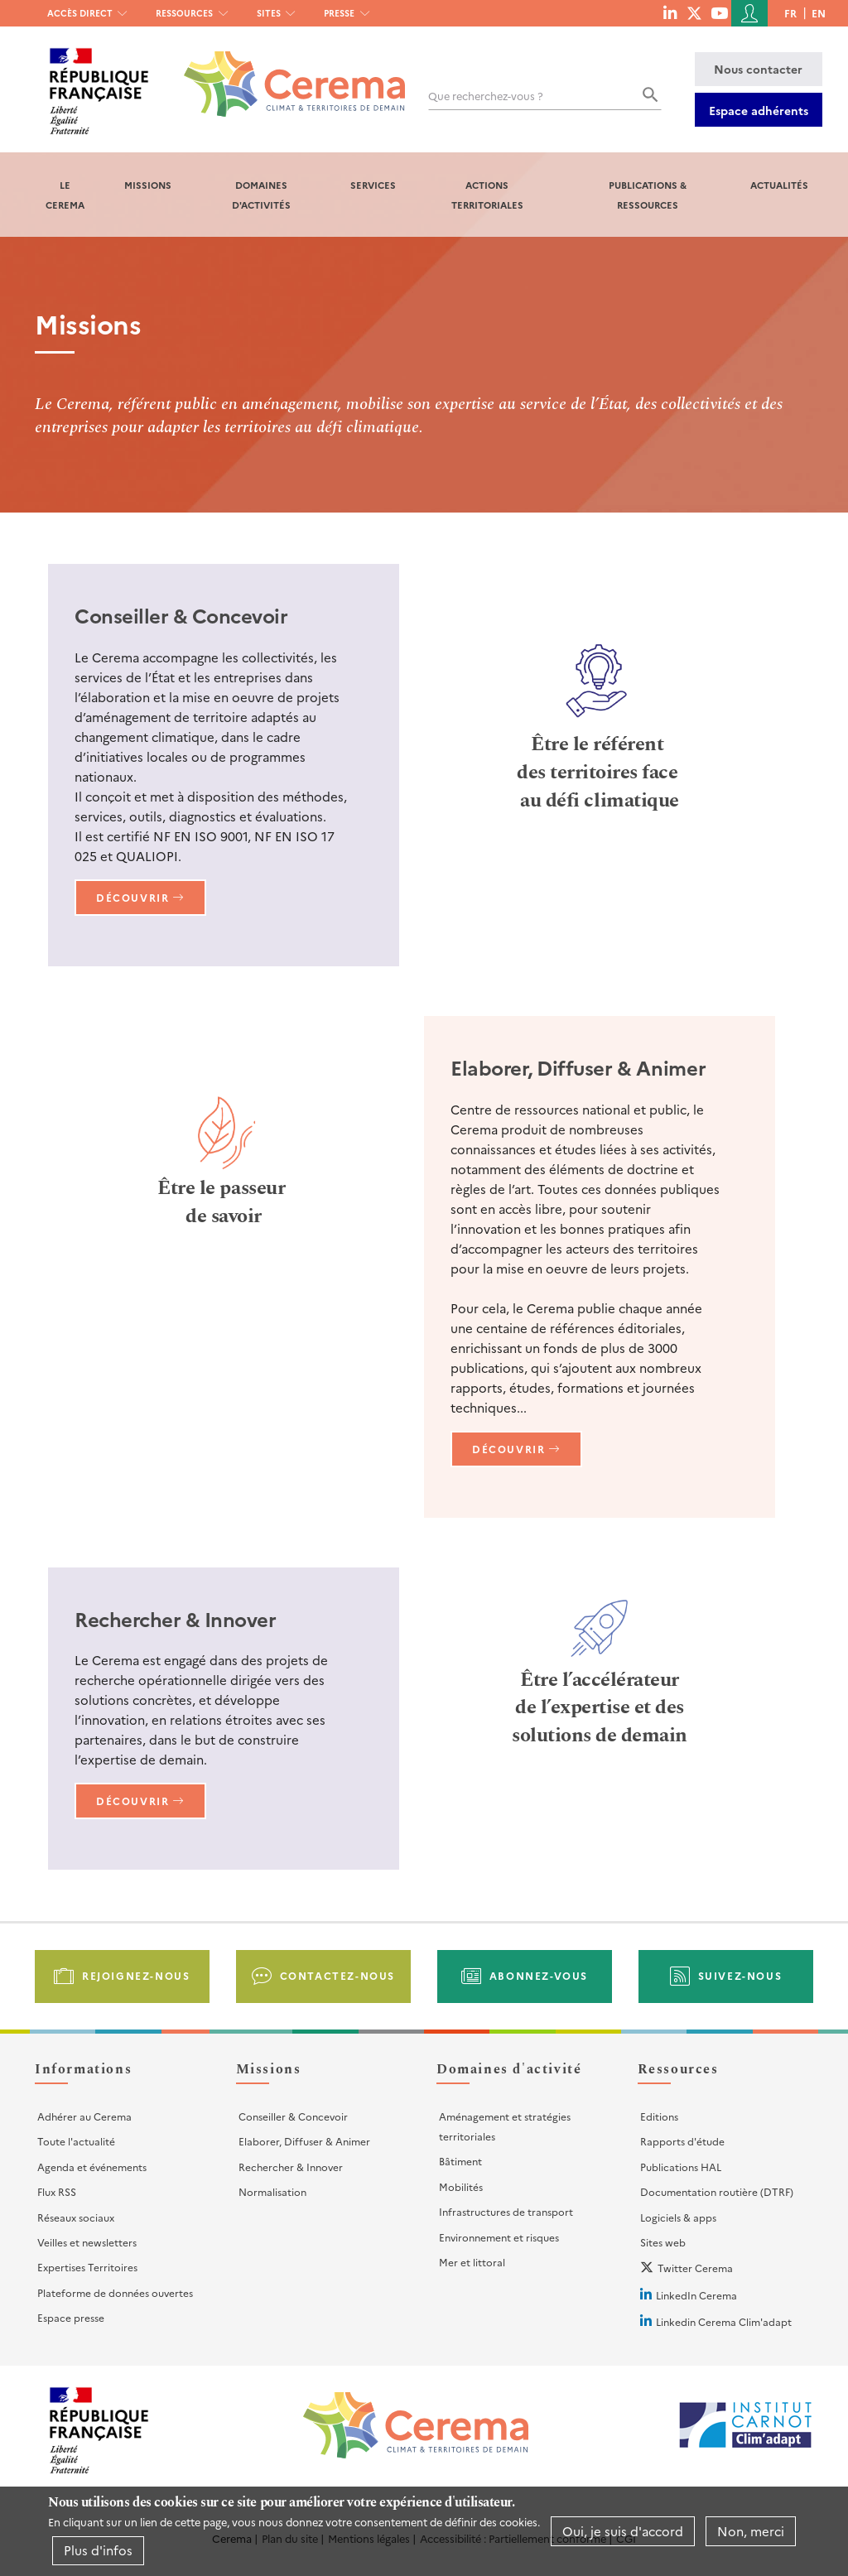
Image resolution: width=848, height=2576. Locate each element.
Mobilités (461, 2186)
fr (790, 13)
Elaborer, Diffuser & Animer (304, 2141)
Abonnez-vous (538, 1975)
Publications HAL (680, 2167)
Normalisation (272, 2191)
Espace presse (70, 2317)
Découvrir (132, 897)
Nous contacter (758, 68)
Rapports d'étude (682, 2141)
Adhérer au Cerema (84, 2116)
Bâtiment (460, 2161)
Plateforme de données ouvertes (115, 2292)
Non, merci (750, 2531)
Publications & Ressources (648, 194)
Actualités (779, 184)
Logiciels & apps (678, 2217)
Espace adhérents (758, 110)
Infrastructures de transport (506, 2211)
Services (373, 184)
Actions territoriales (487, 194)
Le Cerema (65, 194)
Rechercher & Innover (290, 2167)
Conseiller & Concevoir (293, 2116)
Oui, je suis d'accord (622, 2531)
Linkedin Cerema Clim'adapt (724, 2321)
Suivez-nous (740, 1975)
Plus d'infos (98, 2550)
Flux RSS (56, 2191)
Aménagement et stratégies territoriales (505, 2126)
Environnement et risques (499, 2237)
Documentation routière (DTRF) (716, 2191)
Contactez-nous (337, 1975)
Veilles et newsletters (87, 2242)
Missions (147, 184)
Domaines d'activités (261, 194)
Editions (659, 2116)
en (819, 13)
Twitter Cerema (695, 2268)
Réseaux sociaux (75, 2217)
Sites (269, 13)
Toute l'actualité (76, 2141)
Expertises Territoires (87, 2267)
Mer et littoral (472, 2262)
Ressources (184, 13)
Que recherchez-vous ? (485, 95)
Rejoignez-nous (136, 1975)
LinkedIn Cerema (696, 2295)
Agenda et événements (92, 2167)
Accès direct (80, 13)
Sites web (663, 2242)
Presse (339, 13)
